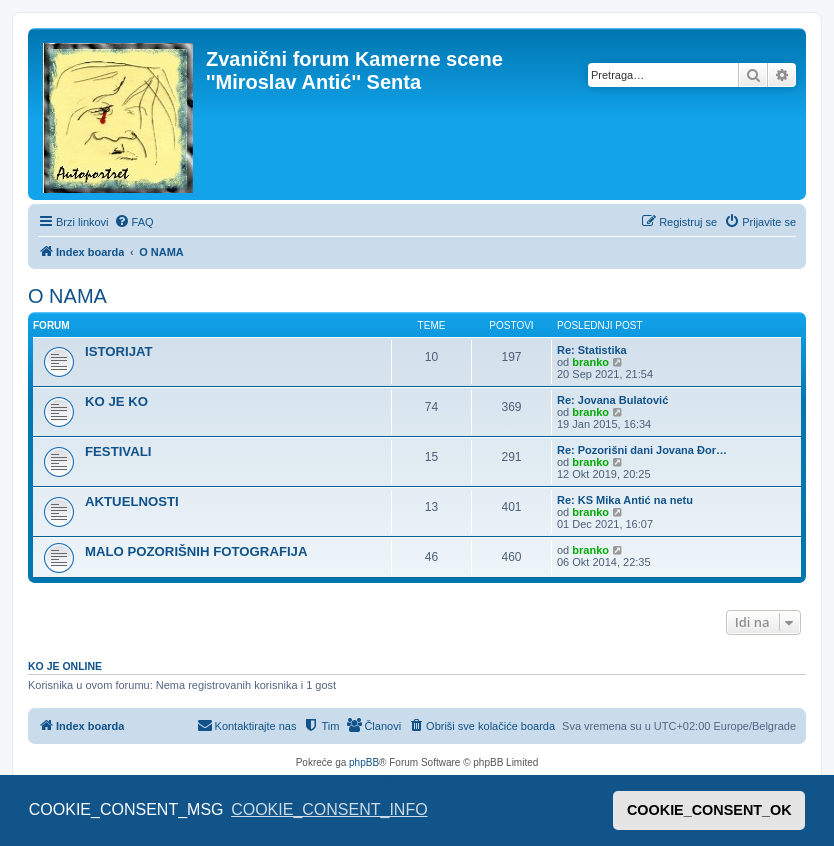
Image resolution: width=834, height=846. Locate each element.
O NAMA (67, 296)
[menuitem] (134, 222)
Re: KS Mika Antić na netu (625, 500)
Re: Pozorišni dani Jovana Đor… (642, 450)
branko (590, 362)
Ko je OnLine (65, 666)
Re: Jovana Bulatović (612, 400)
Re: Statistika (592, 350)
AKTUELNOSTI (132, 501)
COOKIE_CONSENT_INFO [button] (329, 809)
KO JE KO (116, 401)
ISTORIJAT (119, 351)
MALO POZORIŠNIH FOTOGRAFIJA (196, 551)
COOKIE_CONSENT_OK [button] (709, 810)
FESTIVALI (118, 451)
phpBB (364, 762)
